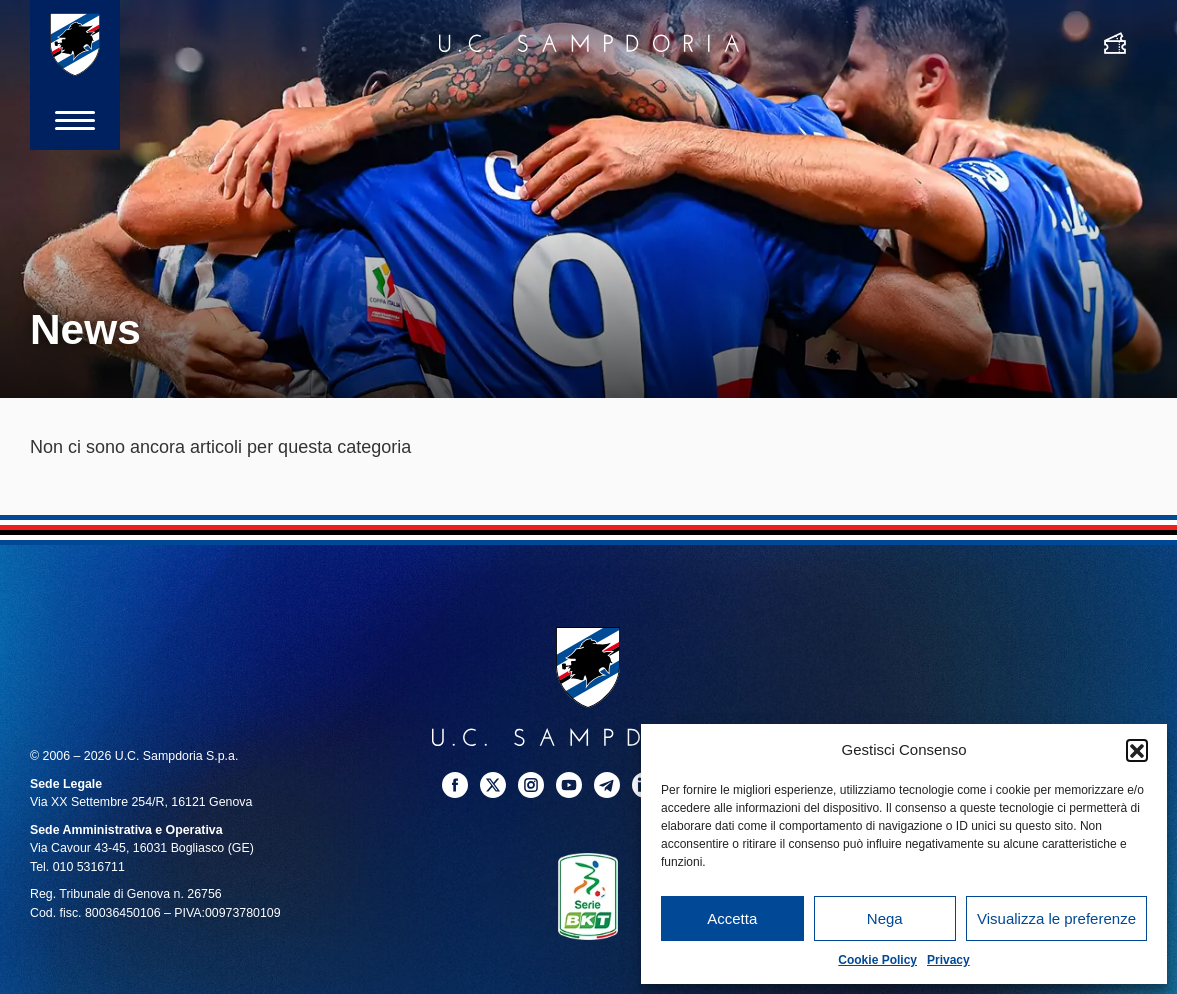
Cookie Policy (877, 960)
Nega (885, 918)
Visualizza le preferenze (1056, 918)
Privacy (948, 960)
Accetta (732, 918)
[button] (1137, 750)
